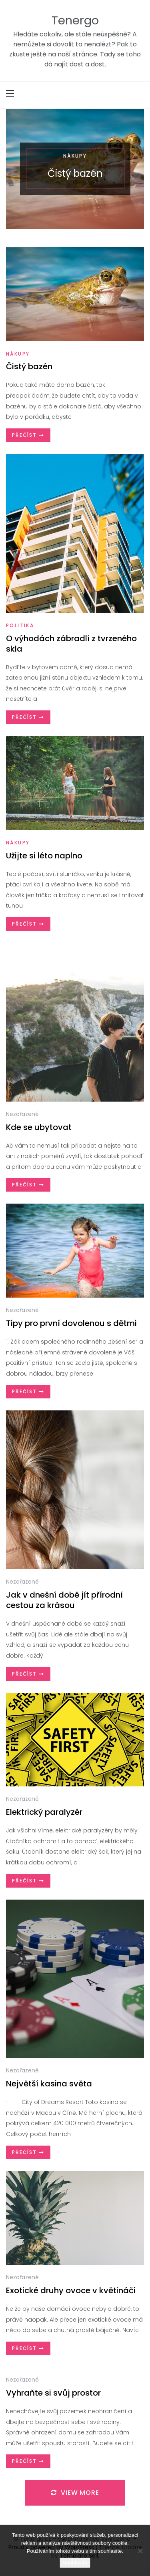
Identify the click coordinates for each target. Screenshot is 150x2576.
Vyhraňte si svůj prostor (53, 2392)
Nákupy (75, 155)
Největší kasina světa (49, 2083)
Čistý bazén (75, 173)
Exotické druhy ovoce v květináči (71, 2290)
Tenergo (75, 20)
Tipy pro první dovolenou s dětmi (71, 1323)
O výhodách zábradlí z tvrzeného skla (71, 643)
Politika (20, 625)
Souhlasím (75, 2563)
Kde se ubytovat (39, 1127)
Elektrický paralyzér (44, 1812)
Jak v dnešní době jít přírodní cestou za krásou (64, 1600)
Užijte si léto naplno (44, 855)
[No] (140, 2551)
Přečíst (28, 435)
